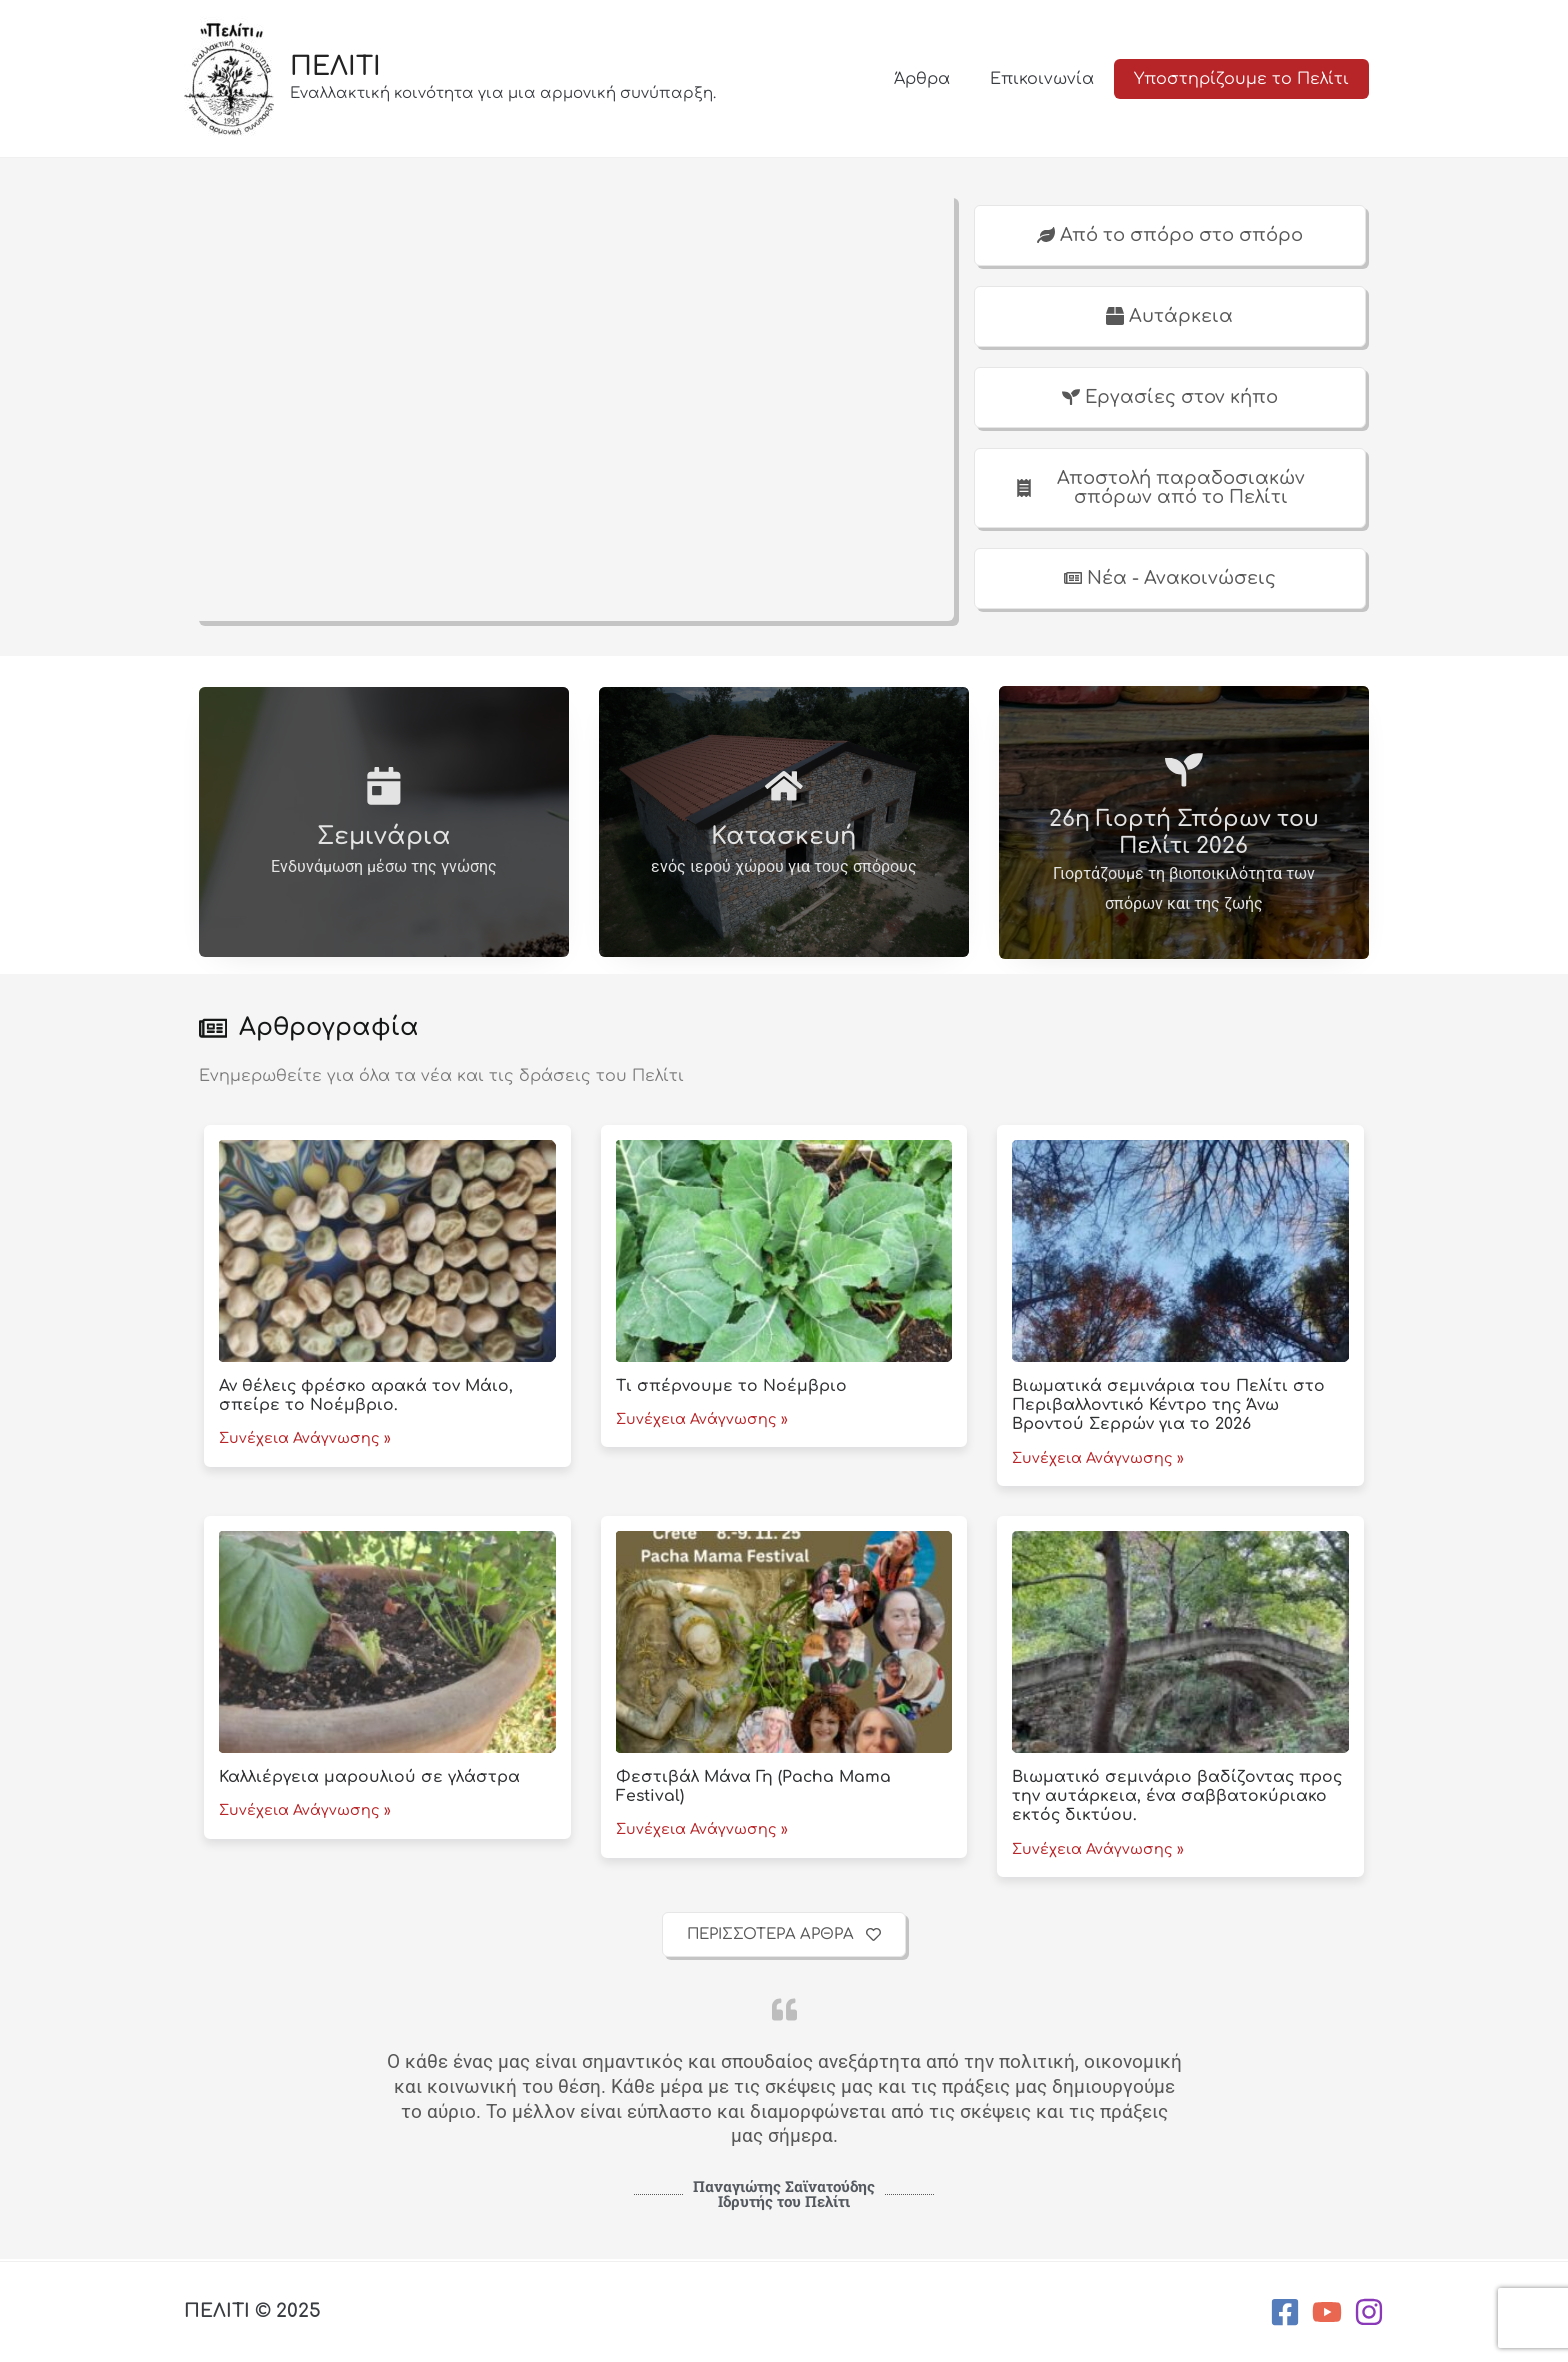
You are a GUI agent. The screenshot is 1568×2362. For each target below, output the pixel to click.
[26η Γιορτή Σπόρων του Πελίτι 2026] (1184, 771)
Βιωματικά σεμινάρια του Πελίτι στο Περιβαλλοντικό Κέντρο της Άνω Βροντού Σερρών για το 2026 (1169, 1407)
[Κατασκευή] (784, 787)
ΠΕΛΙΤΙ (335, 66)
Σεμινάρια (384, 838)
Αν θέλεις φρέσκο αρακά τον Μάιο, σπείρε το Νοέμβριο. (367, 1397)
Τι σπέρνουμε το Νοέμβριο (732, 1388)
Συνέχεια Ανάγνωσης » (305, 1441)
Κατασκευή (783, 838)
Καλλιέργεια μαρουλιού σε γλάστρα (370, 1779)
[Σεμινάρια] (384, 787)
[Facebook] (1285, 2312)
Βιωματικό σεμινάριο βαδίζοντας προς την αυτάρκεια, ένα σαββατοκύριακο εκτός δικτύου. (1179, 1798)
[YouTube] (1327, 2312)
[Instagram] (1369, 2312)
